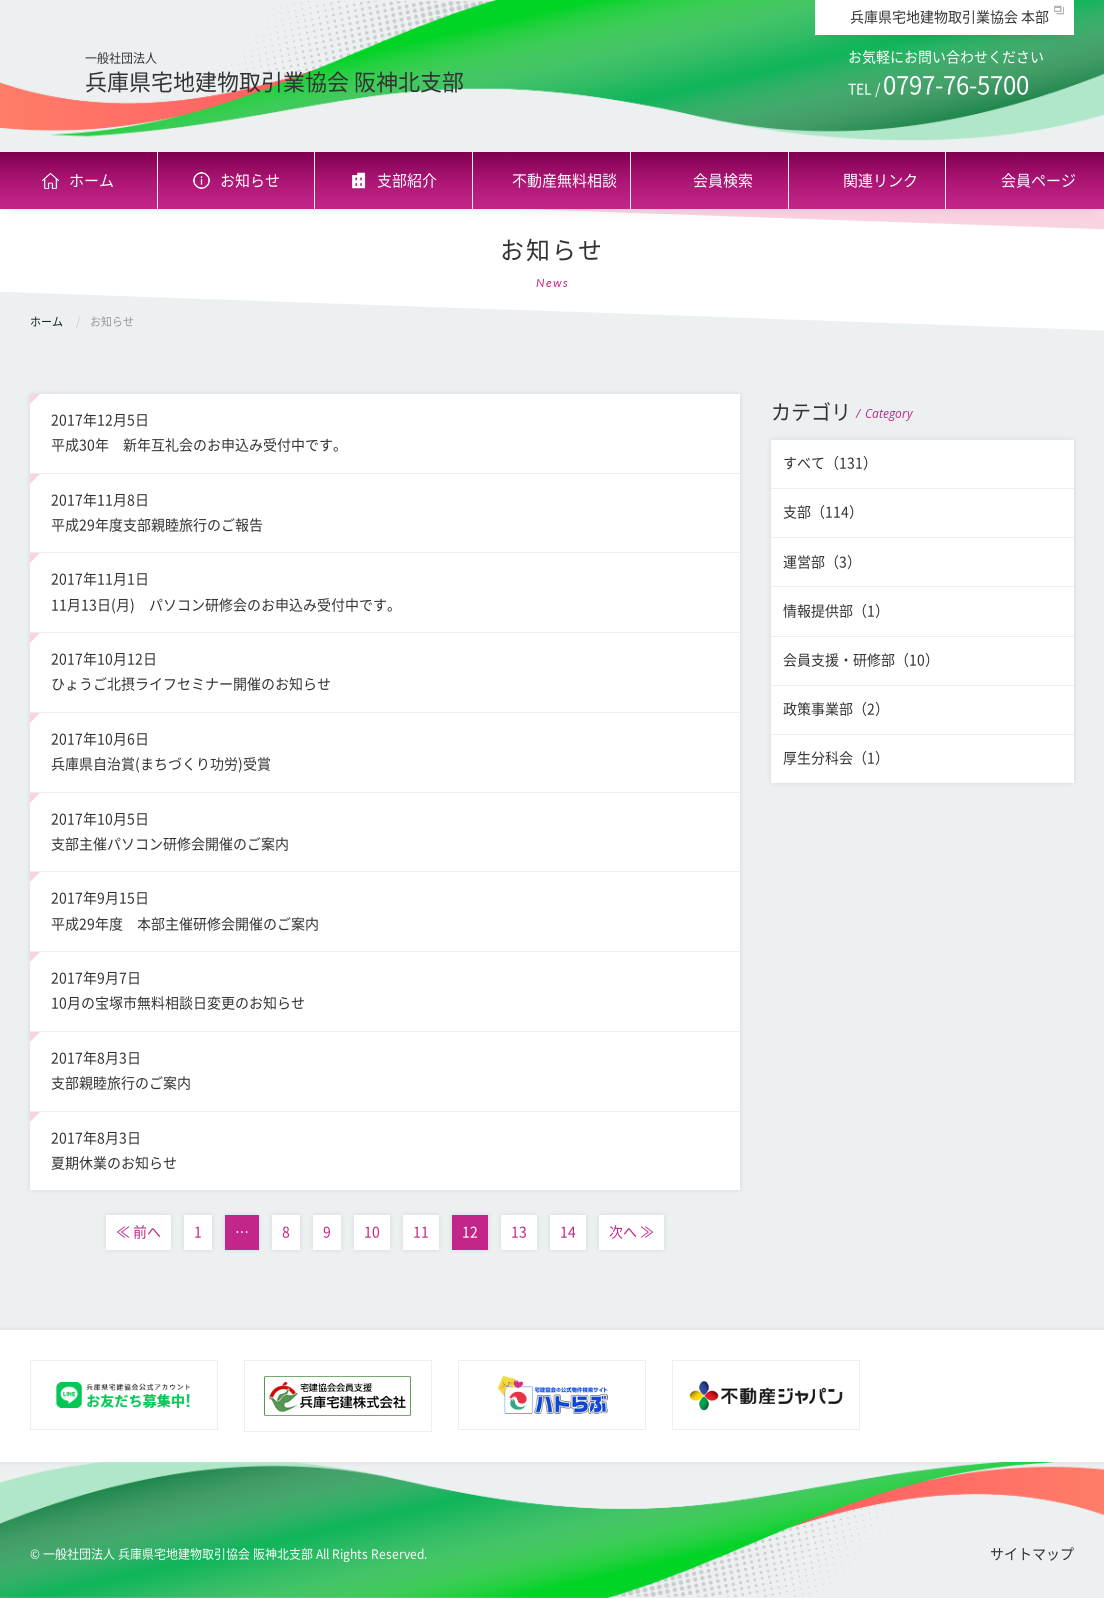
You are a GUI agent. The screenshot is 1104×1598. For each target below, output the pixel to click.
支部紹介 (407, 180)
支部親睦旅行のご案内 (384, 1068)
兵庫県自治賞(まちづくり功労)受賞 (384, 749)
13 (519, 1232)
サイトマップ (1032, 1554)
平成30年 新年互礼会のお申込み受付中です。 (384, 430)
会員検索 (723, 180)
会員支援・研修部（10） (861, 660)
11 (421, 1232)
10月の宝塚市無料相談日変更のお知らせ (384, 988)
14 (568, 1232)
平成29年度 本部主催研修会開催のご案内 (384, 908)
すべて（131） (830, 463)
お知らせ (250, 180)
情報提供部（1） (836, 611)
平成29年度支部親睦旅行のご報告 (384, 510)
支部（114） (823, 512)
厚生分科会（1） (836, 758)
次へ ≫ (631, 1232)
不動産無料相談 (564, 180)
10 (372, 1232)
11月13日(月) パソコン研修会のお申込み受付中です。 (384, 589)
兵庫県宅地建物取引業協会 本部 (949, 17)
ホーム (91, 180)
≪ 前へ (138, 1232)
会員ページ (1038, 180)
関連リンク (880, 180)
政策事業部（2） (836, 709)
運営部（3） (822, 562)
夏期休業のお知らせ (384, 1148)
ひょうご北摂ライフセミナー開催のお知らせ (384, 669)
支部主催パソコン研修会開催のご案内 (384, 829)
